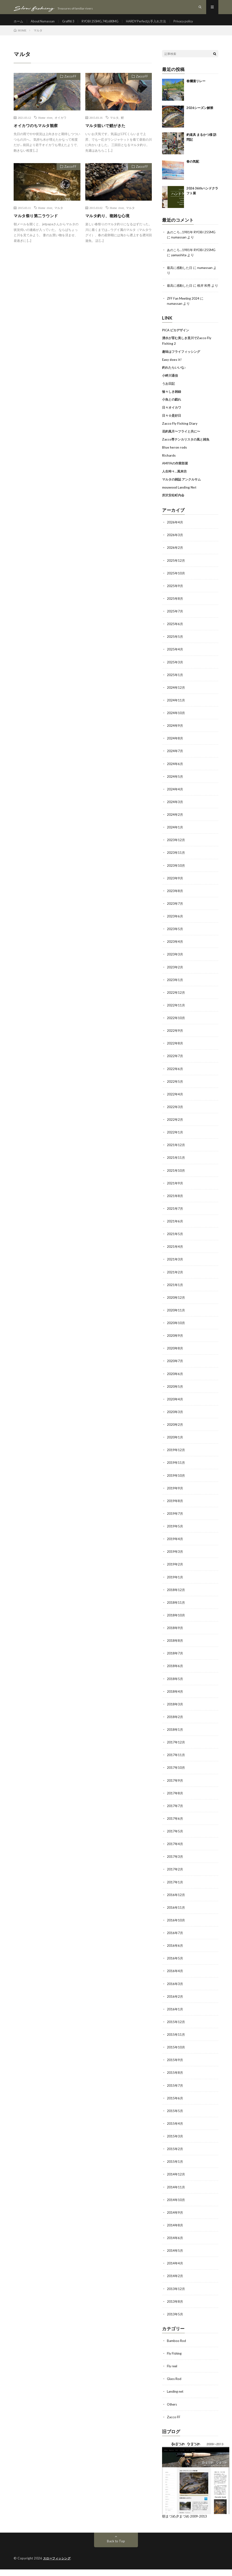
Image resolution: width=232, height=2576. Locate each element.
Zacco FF (69, 83)
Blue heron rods (174, 459)
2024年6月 (175, 774)
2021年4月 (175, 1256)
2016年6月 (175, 1953)
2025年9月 (175, 597)
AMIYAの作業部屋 (175, 475)
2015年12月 (176, 2029)
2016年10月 (176, 1928)
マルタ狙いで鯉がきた (107, 131)
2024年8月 (175, 749)
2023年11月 (176, 863)
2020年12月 (176, 1307)
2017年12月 (176, 1751)
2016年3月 (175, 1991)
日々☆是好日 (171, 427)
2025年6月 (175, 635)
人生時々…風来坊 (174, 483)
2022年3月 (175, 1117)
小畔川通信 (170, 387)
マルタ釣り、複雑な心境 (110, 222)
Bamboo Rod (176, 2348)
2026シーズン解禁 (199, 114)
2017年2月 (175, 1877)
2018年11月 (176, 1611)
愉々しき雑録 (171, 403)
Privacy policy (197, 24)
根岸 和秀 (206, 292)
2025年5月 (175, 648)
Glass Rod (174, 2386)
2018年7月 (175, 1662)
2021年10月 (176, 1180)
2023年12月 (176, 850)
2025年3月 (175, 673)
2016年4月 (175, 1979)
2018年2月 (175, 1725)
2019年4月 (175, 1548)
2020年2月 (175, 1434)
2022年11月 (176, 1015)
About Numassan (44, 24)
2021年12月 (176, 1155)
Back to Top (116, 2548)
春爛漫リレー (195, 87)
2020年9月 (175, 1345)
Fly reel (172, 2373)
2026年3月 (175, 546)
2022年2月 (175, 1129)
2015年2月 (175, 2156)
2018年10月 (176, 1624)
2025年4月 (175, 660)
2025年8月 (175, 610)
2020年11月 (176, 1319)
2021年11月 (176, 1167)
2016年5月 (175, 1966)
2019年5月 (175, 1535)
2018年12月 (176, 1598)
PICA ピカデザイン (175, 341)
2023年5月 (175, 939)
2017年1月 (175, 1890)
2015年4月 (175, 2131)
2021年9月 (175, 1193)
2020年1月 (175, 1446)
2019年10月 (176, 1484)
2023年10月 (176, 876)
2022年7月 (175, 1066)
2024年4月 (175, 800)
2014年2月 (175, 2283)
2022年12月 (176, 1003)
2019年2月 (175, 1573)
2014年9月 (175, 2220)
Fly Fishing (175, 2360)
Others (172, 2411)
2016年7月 (175, 1941)
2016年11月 (176, 1915)
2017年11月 (176, 1763)
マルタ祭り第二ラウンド (38, 222)
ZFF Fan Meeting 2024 (184, 309)
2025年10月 (176, 584)
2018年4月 (175, 1700)
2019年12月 (176, 1459)
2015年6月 (175, 2106)
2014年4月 (175, 2270)
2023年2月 (175, 977)
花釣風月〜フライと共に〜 (181, 443)
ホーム (19, 24)
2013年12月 (176, 2296)
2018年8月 (175, 1649)
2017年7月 (175, 1814)
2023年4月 (175, 952)
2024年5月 (175, 787)
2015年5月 (175, 2118)
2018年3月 (175, 1713)
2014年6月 (175, 2245)
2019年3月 (175, 1560)
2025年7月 (175, 622)
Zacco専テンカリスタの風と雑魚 (185, 451)
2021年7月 (175, 1218)
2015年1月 (175, 2169)
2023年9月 (175, 888)
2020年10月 (176, 1332)
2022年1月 (175, 1142)
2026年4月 (175, 533)
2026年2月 (175, 559)
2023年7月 (175, 914)
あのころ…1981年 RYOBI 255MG (192, 238)
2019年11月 (176, 1472)
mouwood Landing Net (179, 499)
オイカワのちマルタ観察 (38, 131)
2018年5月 (175, 1687)
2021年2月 (175, 1281)
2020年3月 (175, 1421)
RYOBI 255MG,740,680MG (107, 24)
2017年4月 (175, 1852)
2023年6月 (175, 926)
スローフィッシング (58, 2565)
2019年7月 (175, 1522)
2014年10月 (176, 2207)
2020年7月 (175, 1370)
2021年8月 (175, 1205)
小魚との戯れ (171, 411)
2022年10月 (176, 1028)
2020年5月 (175, 1396)
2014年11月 (176, 2194)
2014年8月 (175, 2232)
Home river (45, 123)
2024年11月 (176, 711)
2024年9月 (175, 736)
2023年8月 (175, 901)
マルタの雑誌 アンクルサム (181, 490)
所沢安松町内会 (173, 507)
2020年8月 (175, 1358)
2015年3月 (175, 2144)
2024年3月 (175, 812)
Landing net (176, 2398)
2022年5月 (175, 1091)
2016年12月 (176, 1903)
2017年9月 (175, 1789)
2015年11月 (176, 2042)
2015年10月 (176, 2055)
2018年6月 (175, 1674)
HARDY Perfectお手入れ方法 (157, 24)
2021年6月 (175, 1231)
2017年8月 (175, 1801)
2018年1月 (175, 1738)
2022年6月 (175, 1079)
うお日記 (168, 395)
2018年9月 (175, 1636)
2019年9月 (175, 1497)
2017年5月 (175, 1839)
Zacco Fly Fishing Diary (179, 435)
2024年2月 (175, 825)
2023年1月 (175, 990)
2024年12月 (176, 698)
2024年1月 (175, 838)
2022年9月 (175, 1041)
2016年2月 (175, 2004)
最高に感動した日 (180, 274)
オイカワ (60, 123)
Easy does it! (172, 371)
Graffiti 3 (72, 24)
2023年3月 (175, 965)
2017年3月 (175, 1865)
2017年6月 (175, 1827)
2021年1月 (175, 1294)
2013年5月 (175, 2321)
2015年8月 (175, 2080)
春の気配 (192, 168)
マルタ (114, 123)
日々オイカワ (171, 419)
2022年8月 (175, 1053)
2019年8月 (175, 1510)
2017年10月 (176, 1776)
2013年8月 (175, 2308)
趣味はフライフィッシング (181, 363)
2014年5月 (175, 2258)
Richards (169, 467)
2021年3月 (175, 1269)
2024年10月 (176, 724)
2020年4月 (175, 1408)
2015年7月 (175, 2093)
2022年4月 (175, 1104)
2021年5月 (175, 1243)
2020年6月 (175, 1383)
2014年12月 (176, 2182)
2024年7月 (175, 762)
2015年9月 (175, 2067)
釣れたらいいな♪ (174, 379)
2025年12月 (176, 572)
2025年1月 (175, 686)
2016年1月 (175, 2017)
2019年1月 (175, 1586)
